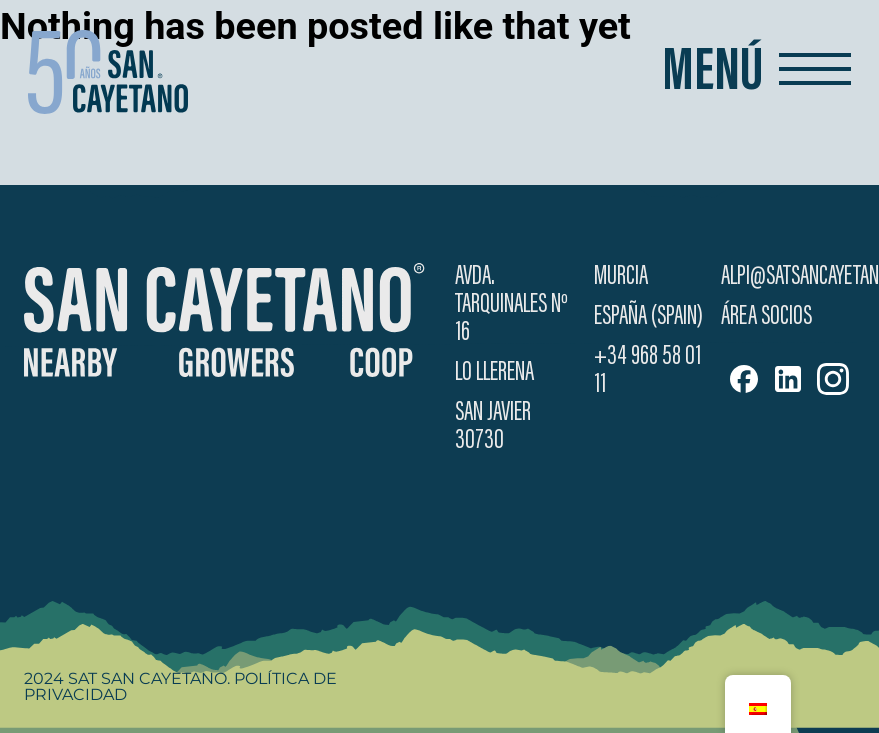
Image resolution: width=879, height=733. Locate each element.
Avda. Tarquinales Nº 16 (511, 305)
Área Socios (766, 317)
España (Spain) (648, 317)
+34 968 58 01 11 (647, 371)
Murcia (621, 277)
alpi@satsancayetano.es (787, 277)
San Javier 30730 (493, 427)
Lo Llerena (494, 373)
